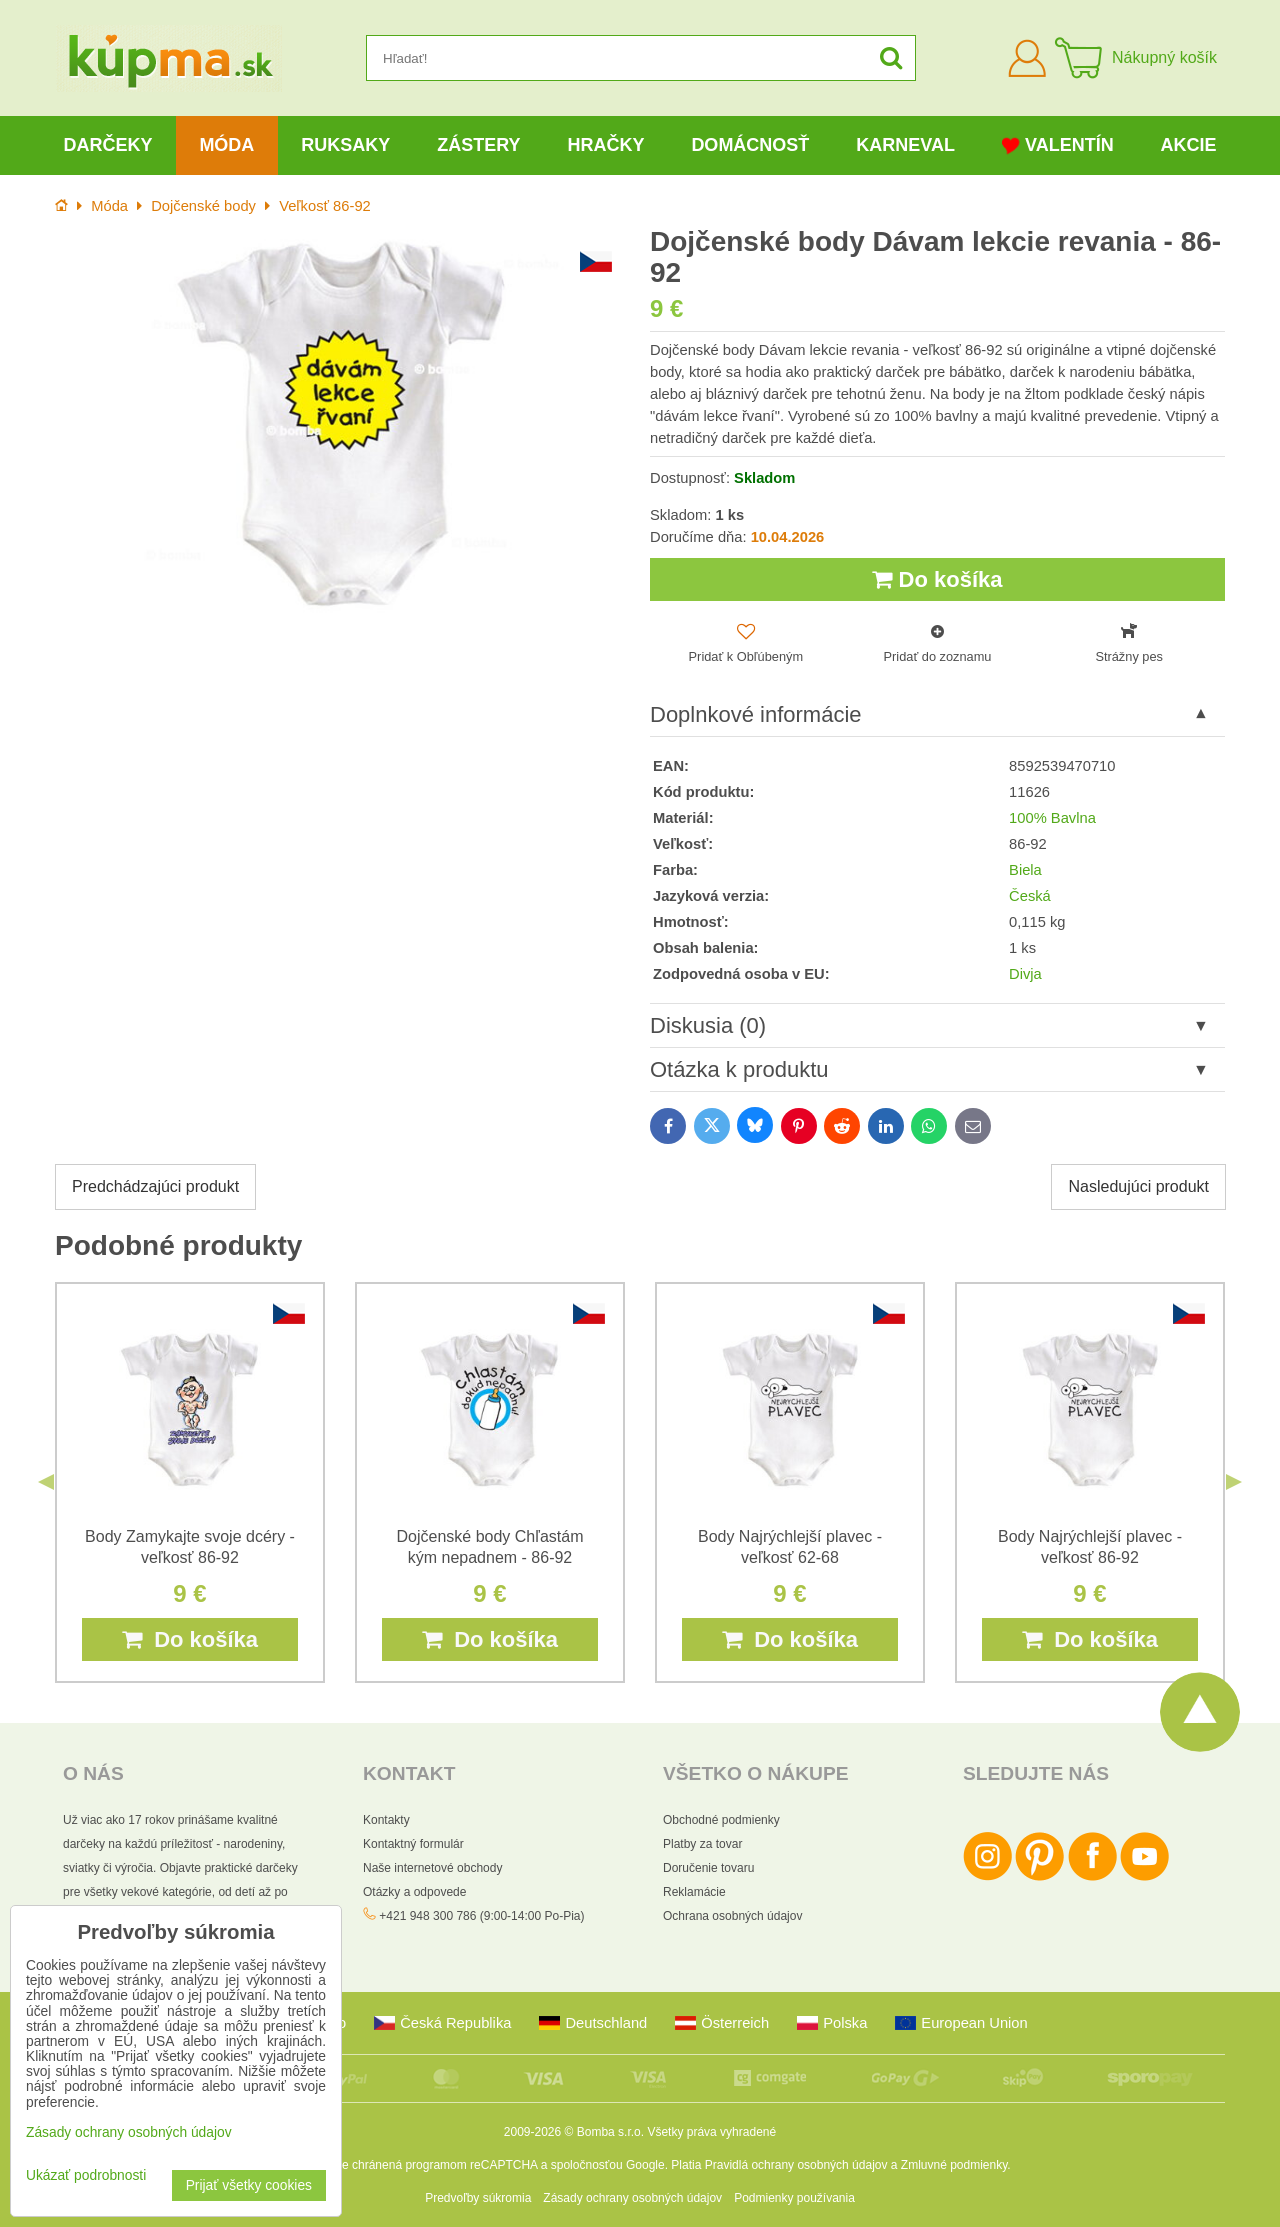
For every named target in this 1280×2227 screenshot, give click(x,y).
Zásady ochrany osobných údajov (632, 2198)
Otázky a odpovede (414, 1892)
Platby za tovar (702, 1844)
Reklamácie (694, 1892)
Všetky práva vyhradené (711, 2132)
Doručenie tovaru (708, 1868)
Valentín (1058, 145)
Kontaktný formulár (413, 1844)
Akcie (1189, 145)
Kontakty (386, 1820)
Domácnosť (750, 145)
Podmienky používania (794, 2198)
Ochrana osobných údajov (732, 1916)
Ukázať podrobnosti (86, 2175)
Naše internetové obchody (432, 1868)
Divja (1025, 974)
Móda (226, 145)
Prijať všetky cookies (249, 2185)
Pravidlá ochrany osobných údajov (796, 2165)
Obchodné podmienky (721, 1820)
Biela (1025, 870)
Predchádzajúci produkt (155, 1186)
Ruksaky (345, 145)
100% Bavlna (1052, 818)
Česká (1030, 896)
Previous (46, 1482)
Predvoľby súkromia (478, 2198)
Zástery (478, 145)
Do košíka (937, 579)
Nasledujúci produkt (1138, 1186)
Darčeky (107, 145)
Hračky (605, 145)
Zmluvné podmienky (954, 2165)
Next (1234, 1482)
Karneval (905, 145)
